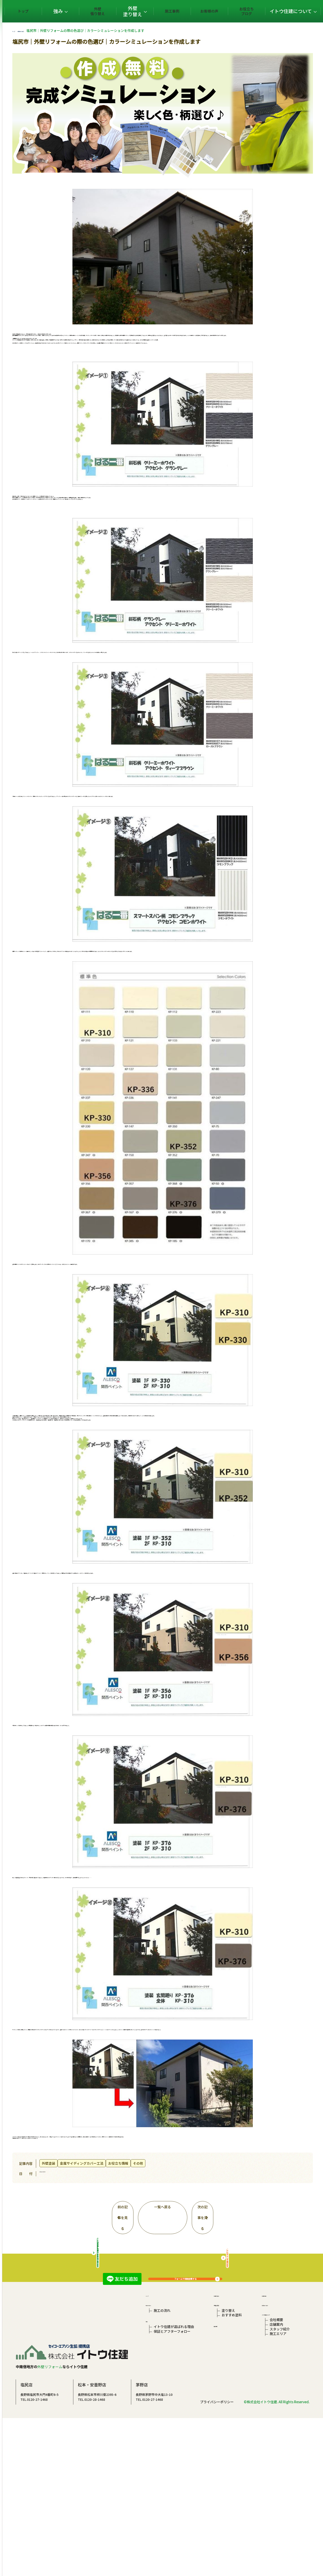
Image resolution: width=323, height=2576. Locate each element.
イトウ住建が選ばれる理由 (174, 2462)
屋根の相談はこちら (254, 2371)
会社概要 (275, 2453)
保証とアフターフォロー (172, 2469)
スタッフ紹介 (278, 2466)
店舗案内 (275, 2460)
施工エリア (276, 2473)
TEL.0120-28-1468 (145, 2543)
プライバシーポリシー (217, 2559)
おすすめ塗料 (231, 2446)
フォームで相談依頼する (212, 2246)
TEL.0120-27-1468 (87, 2543)
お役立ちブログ (251, 11)
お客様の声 (220, 11)
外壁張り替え (129, 11)
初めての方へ (156, 2431)
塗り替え (227, 2439)
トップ (72, 11)
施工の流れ (162, 2439)
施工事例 (190, 11)
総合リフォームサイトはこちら (124, 2371)
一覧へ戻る (189, 2161)
